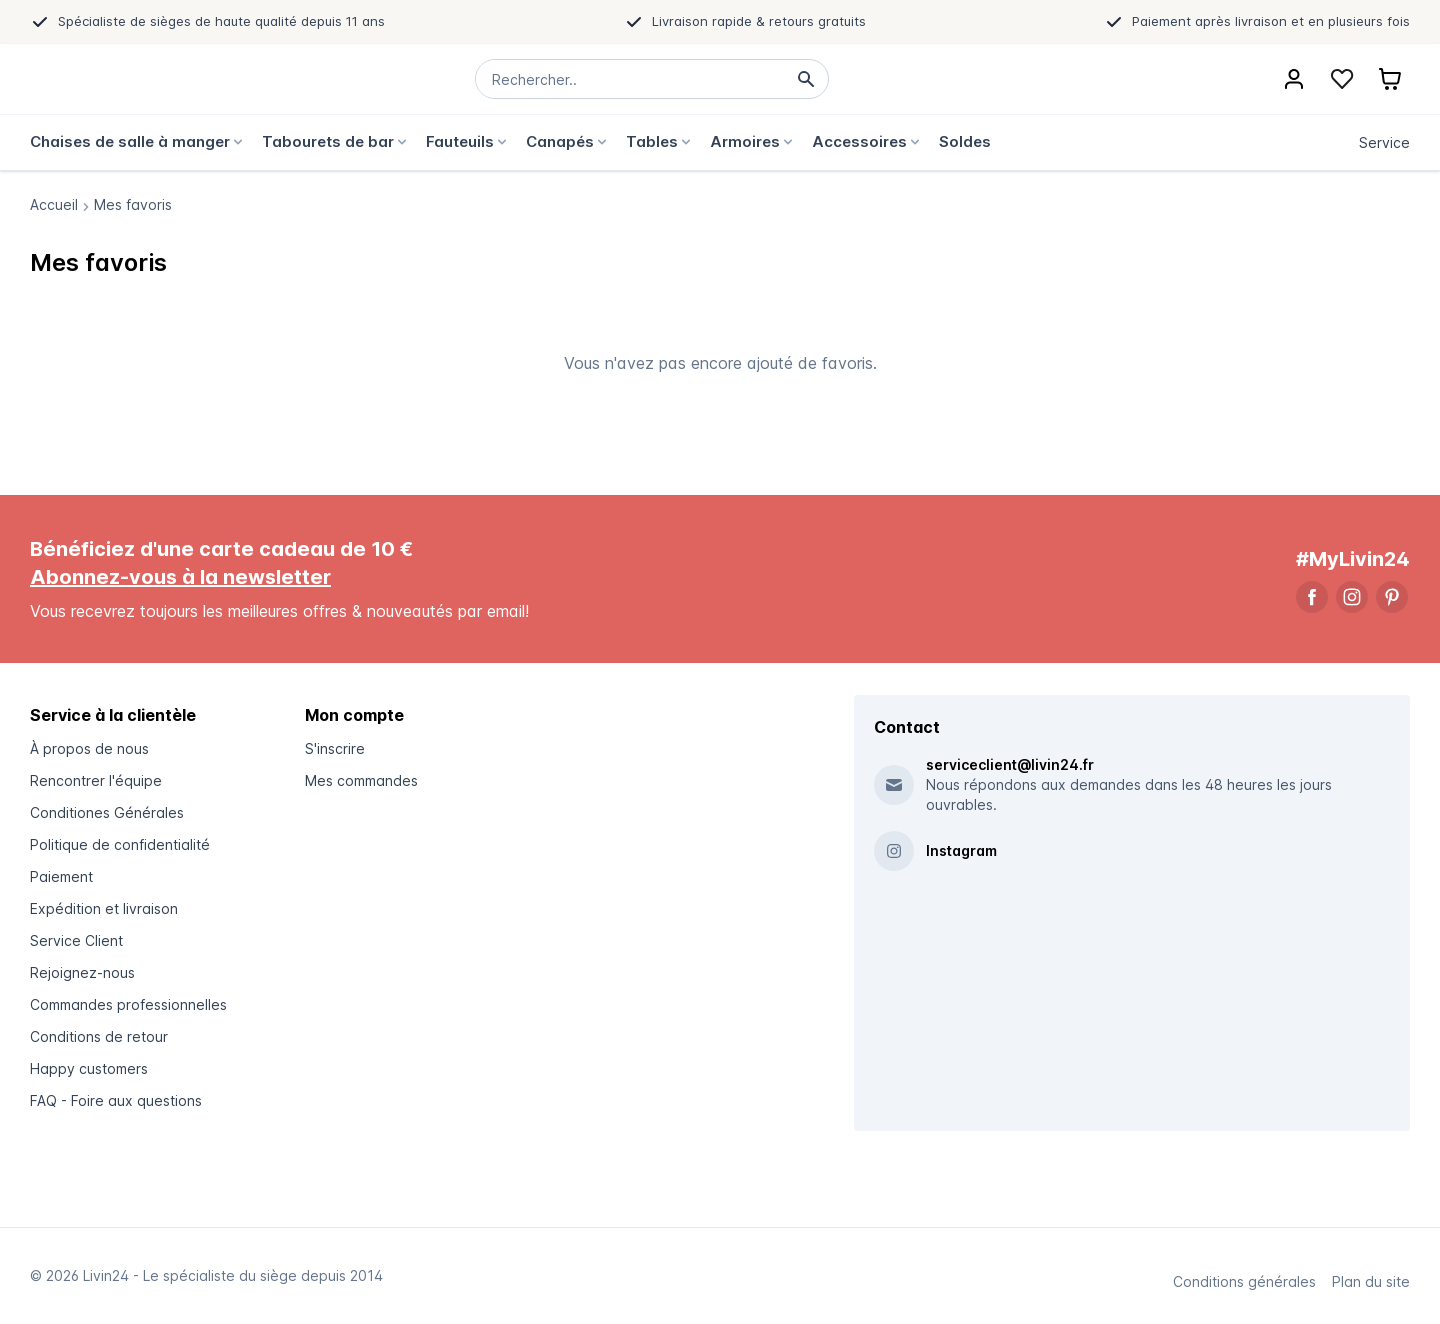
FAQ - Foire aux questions (116, 1100)
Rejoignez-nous (82, 972)
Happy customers (89, 1068)
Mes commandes (361, 780)
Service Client (76, 940)
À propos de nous (89, 748)
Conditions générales (1244, 1281)
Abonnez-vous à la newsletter (180, 577)
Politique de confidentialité (120, 844)
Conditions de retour (99, 1036)
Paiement (61, 876)
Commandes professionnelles (128, 1004)
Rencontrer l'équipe (96, 780)
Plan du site (1371, 1281)
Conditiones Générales (107, 812)
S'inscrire (335, 748)
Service (1384, 142)
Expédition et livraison (104, 908)
